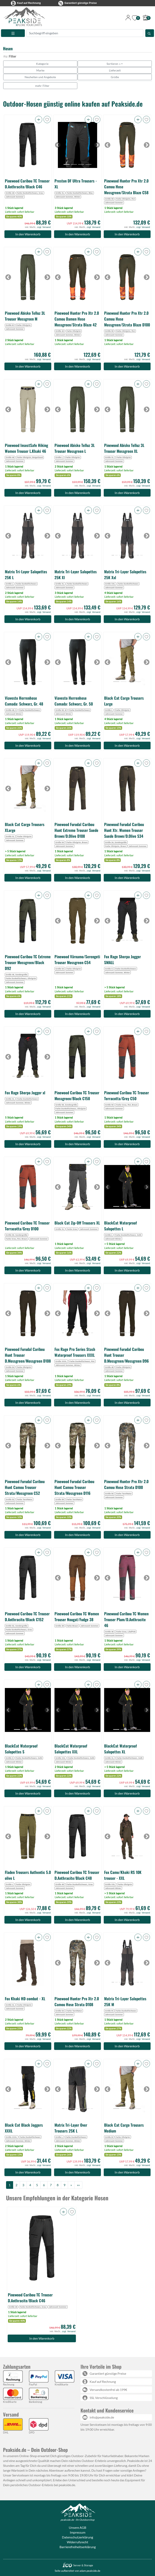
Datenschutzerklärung (77, 2537)
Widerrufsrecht (77, 2542)
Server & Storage (77, 2565)
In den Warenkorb (27, 234)
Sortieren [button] (115, 63)
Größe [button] (115, 77)
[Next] (71, 2185)
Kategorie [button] (40, 63)
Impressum (77, 2532)
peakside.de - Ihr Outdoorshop (77, 2519)
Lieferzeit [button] (115, 70)
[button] (38, 119)
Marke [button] (40, 70)
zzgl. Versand (44, 227)
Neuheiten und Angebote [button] (40, 77)
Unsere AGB (77, 2527)
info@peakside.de (102, 2417)
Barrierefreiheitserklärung (78, 2547)
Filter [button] (40, 86)
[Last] (78, 2185)
